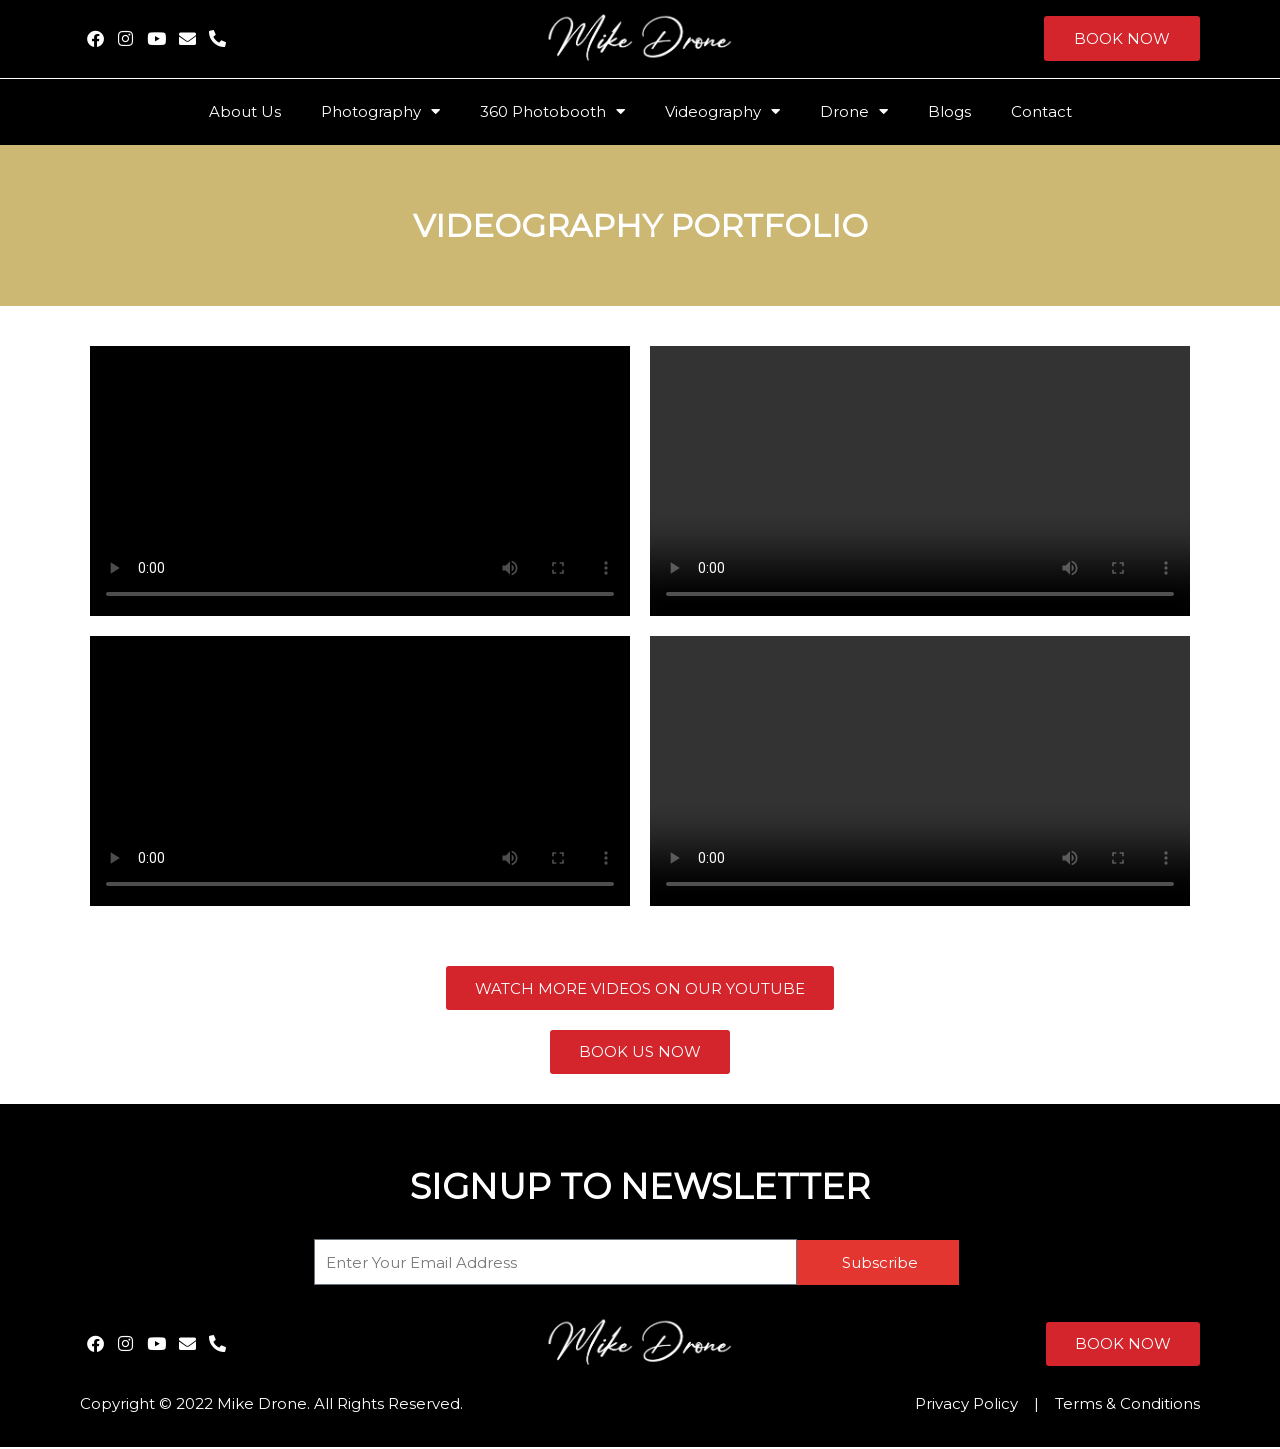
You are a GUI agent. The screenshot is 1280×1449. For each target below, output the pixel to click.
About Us (245, 111)
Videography (722, 111)
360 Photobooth (552, 111)
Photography (380, 111)
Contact (1041, 111)
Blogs (949, 111)
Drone (854, 111)
